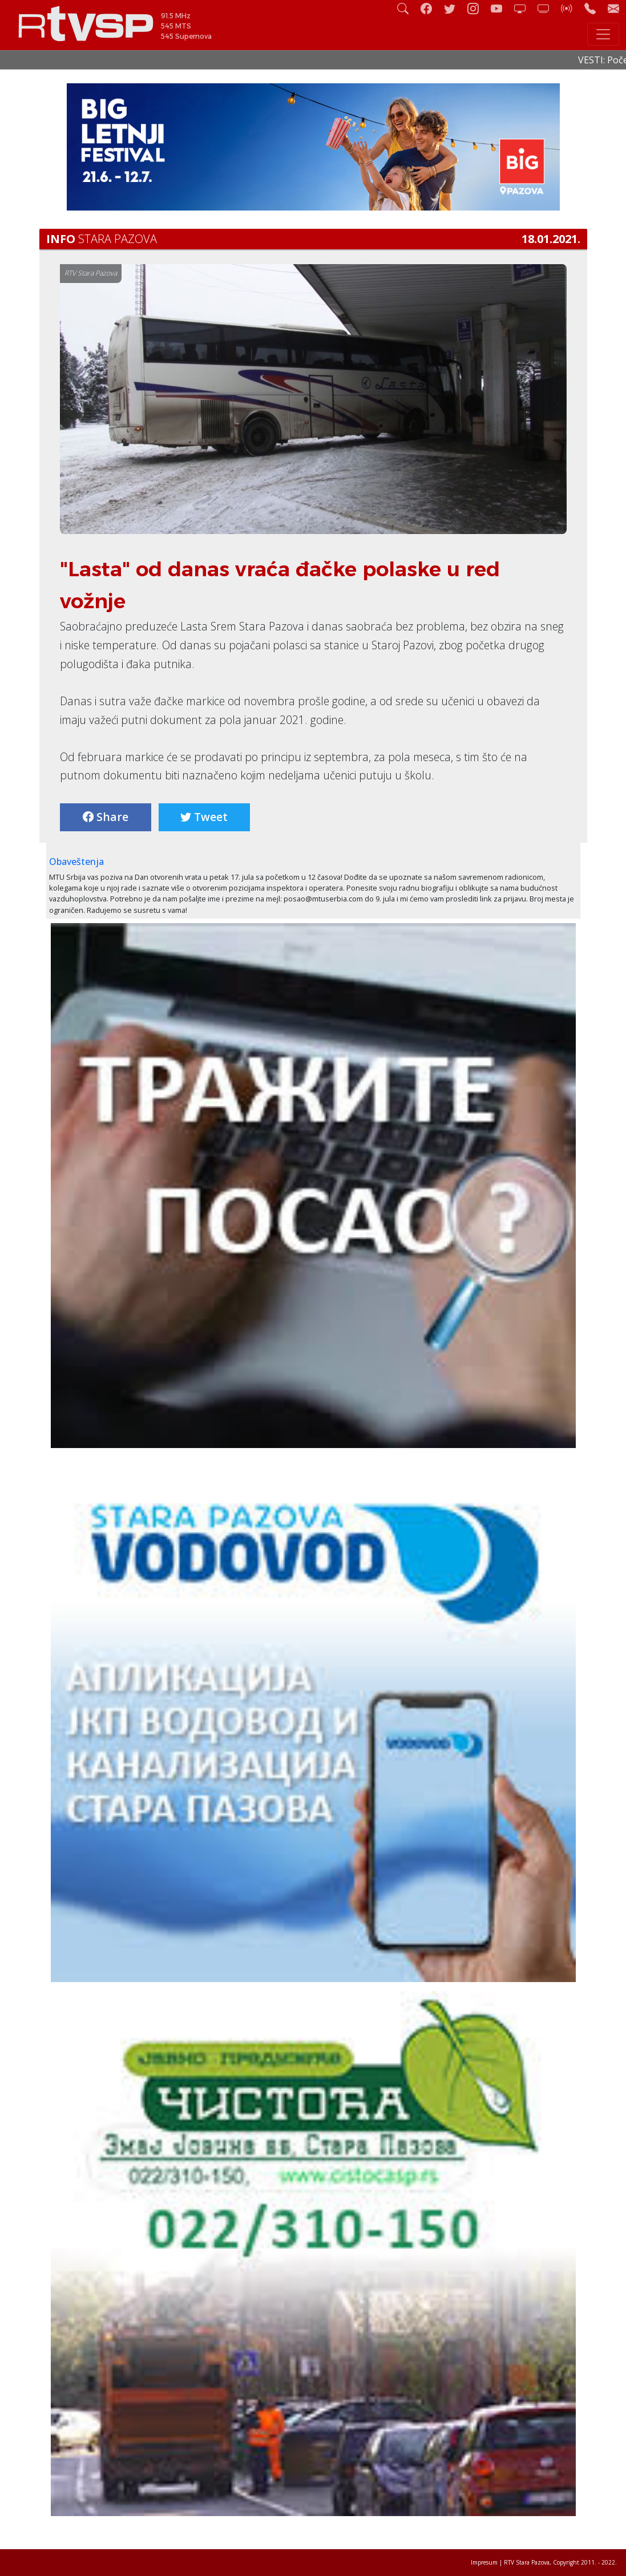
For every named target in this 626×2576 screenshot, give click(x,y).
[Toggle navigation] (603, 34)
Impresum (484, 2562)
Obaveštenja (76, 861)
